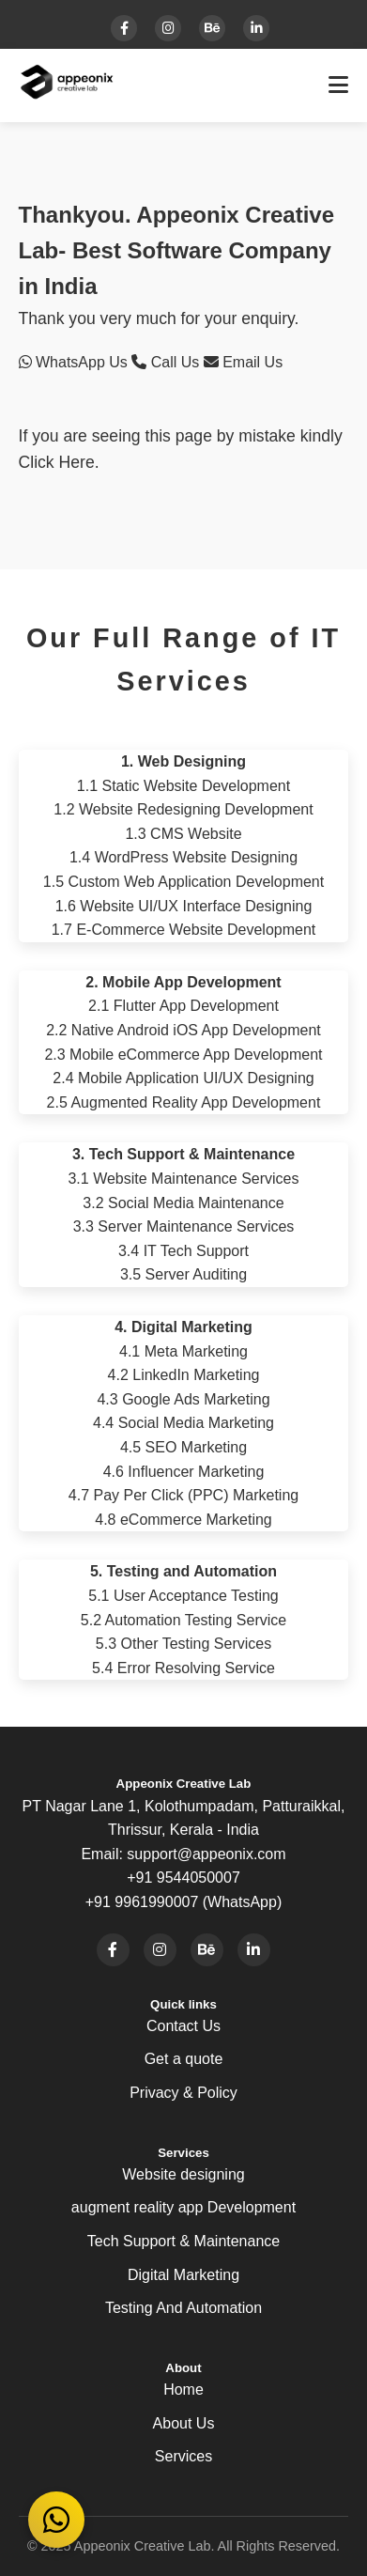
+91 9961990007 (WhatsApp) (183, 1902)
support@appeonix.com (206, 1854)
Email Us (243, 362)
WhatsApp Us (75, 362)
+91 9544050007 (183, 1877)
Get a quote (184, 2059)
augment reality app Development (183, 2207)
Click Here (57, 462)
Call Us (167, 362)
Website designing (183, 2174)
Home (183, 2390)
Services (183, 2456)
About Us (184, 2423)
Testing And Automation (183, 2308)
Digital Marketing (183, 2275)
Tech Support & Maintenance (183, 2241)
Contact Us (183, 2026)
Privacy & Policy (183, 2093)
